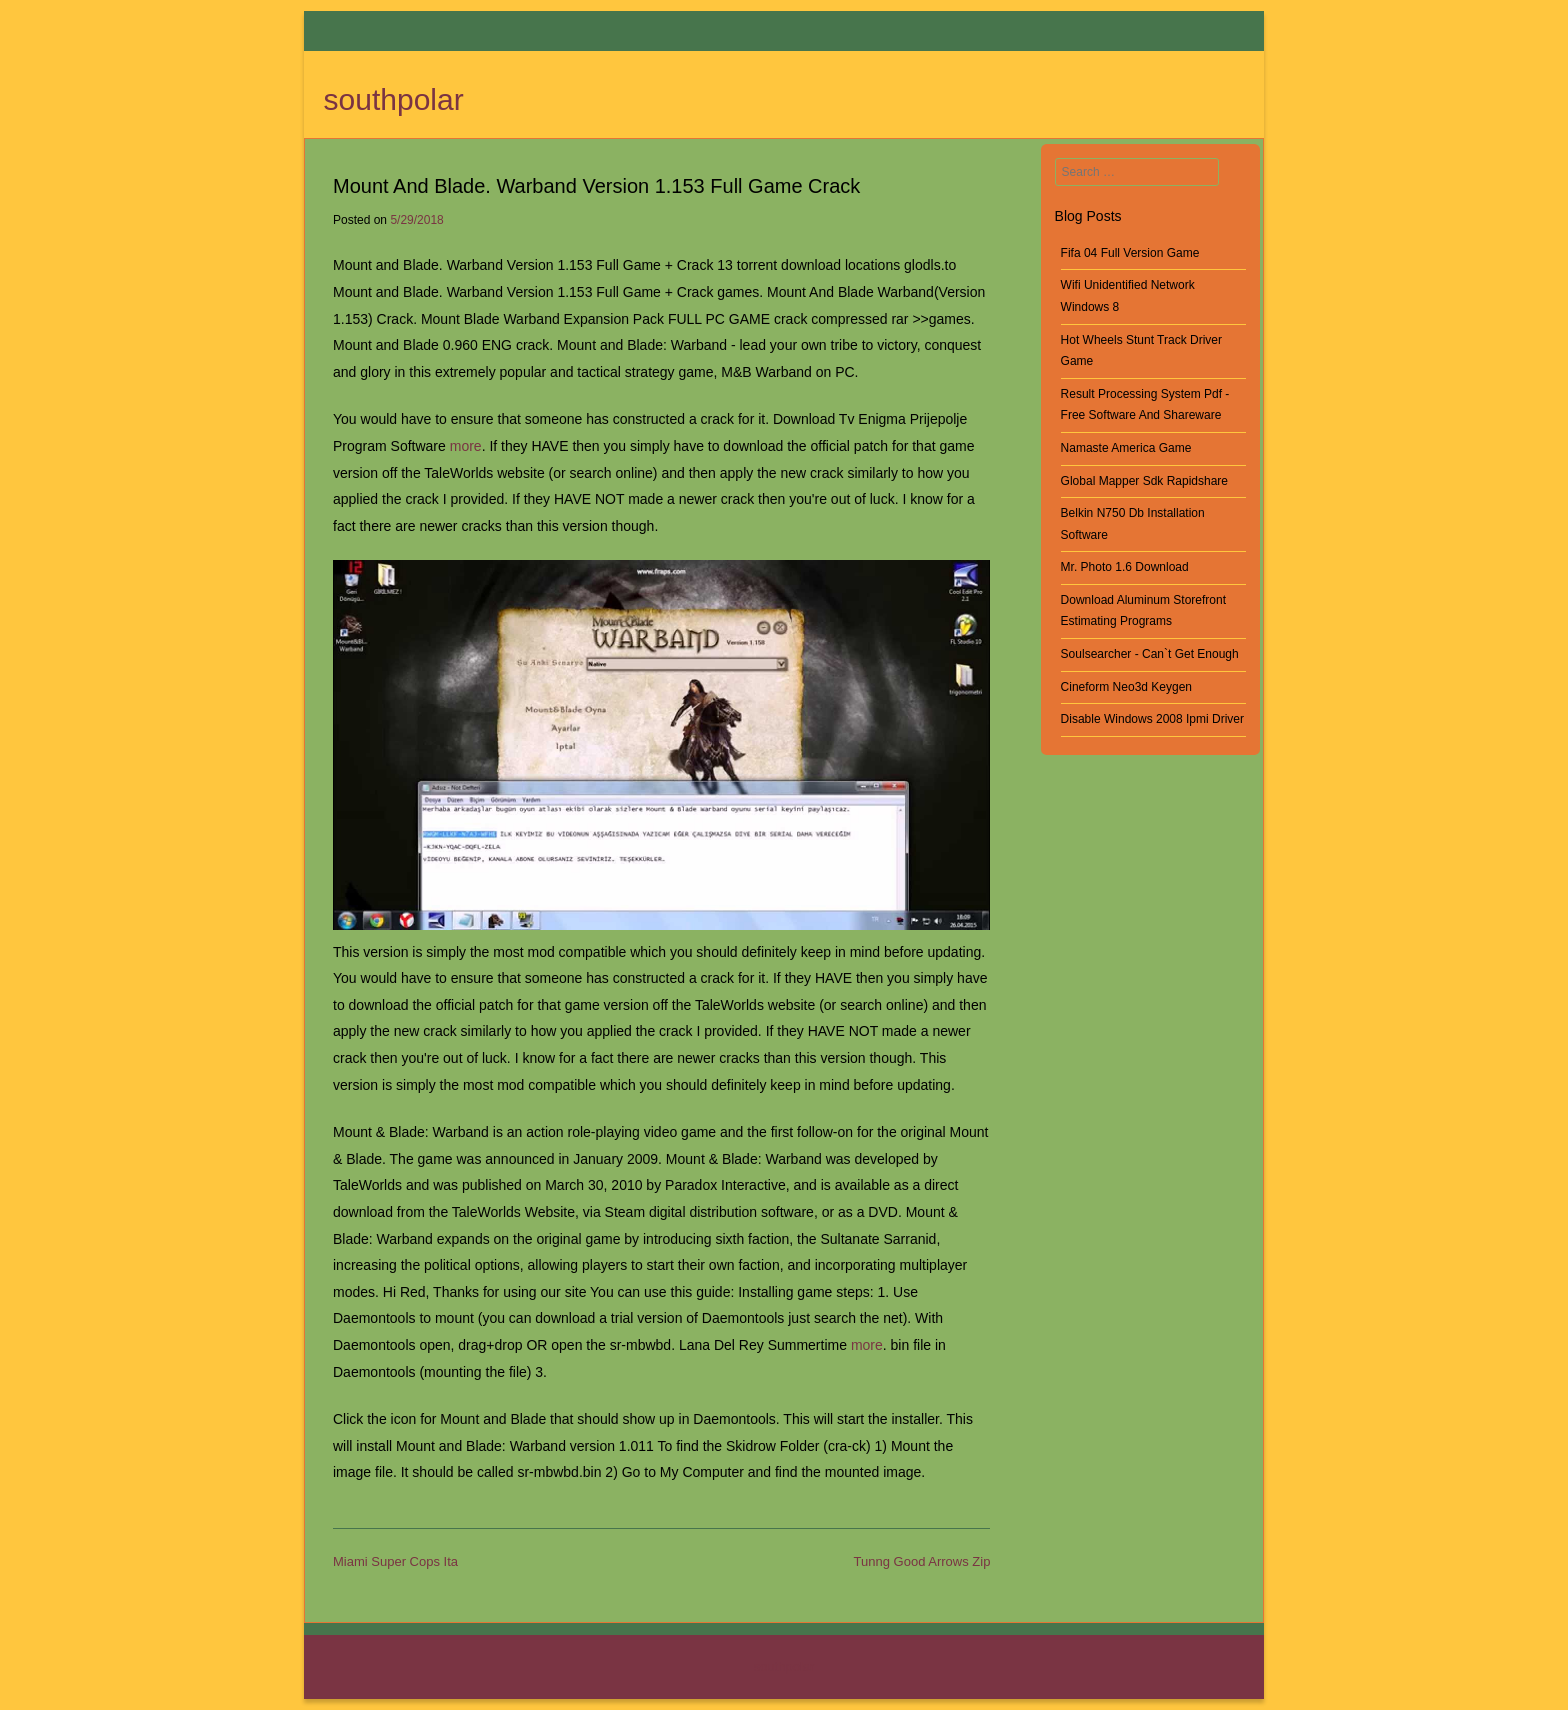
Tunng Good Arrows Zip (922, 1561)
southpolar (394, 99)
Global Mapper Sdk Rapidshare (1144, 481)
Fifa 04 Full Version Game (1130, 253)
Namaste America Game (1126, 448)
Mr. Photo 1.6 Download (1125, 567)
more (466, 446)
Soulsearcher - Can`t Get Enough (1150, 654)
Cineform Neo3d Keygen (1126, 687)
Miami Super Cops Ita (395, 1561)
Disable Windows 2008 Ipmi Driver (1152, 719)
